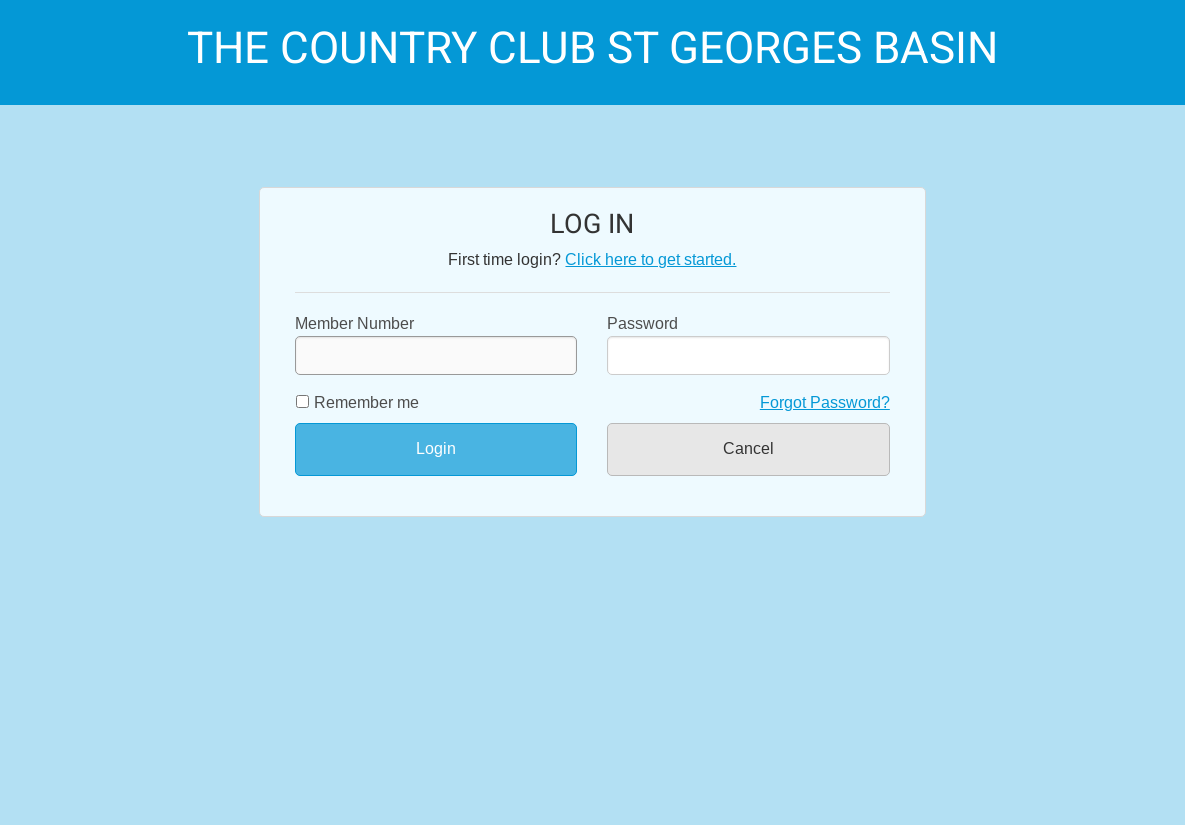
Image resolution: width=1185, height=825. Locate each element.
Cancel (748, 448)
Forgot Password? (825, 402)
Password (642, 323)
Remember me (366, 402)
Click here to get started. (650, 259)
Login (436, 448)
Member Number (436, 345)
